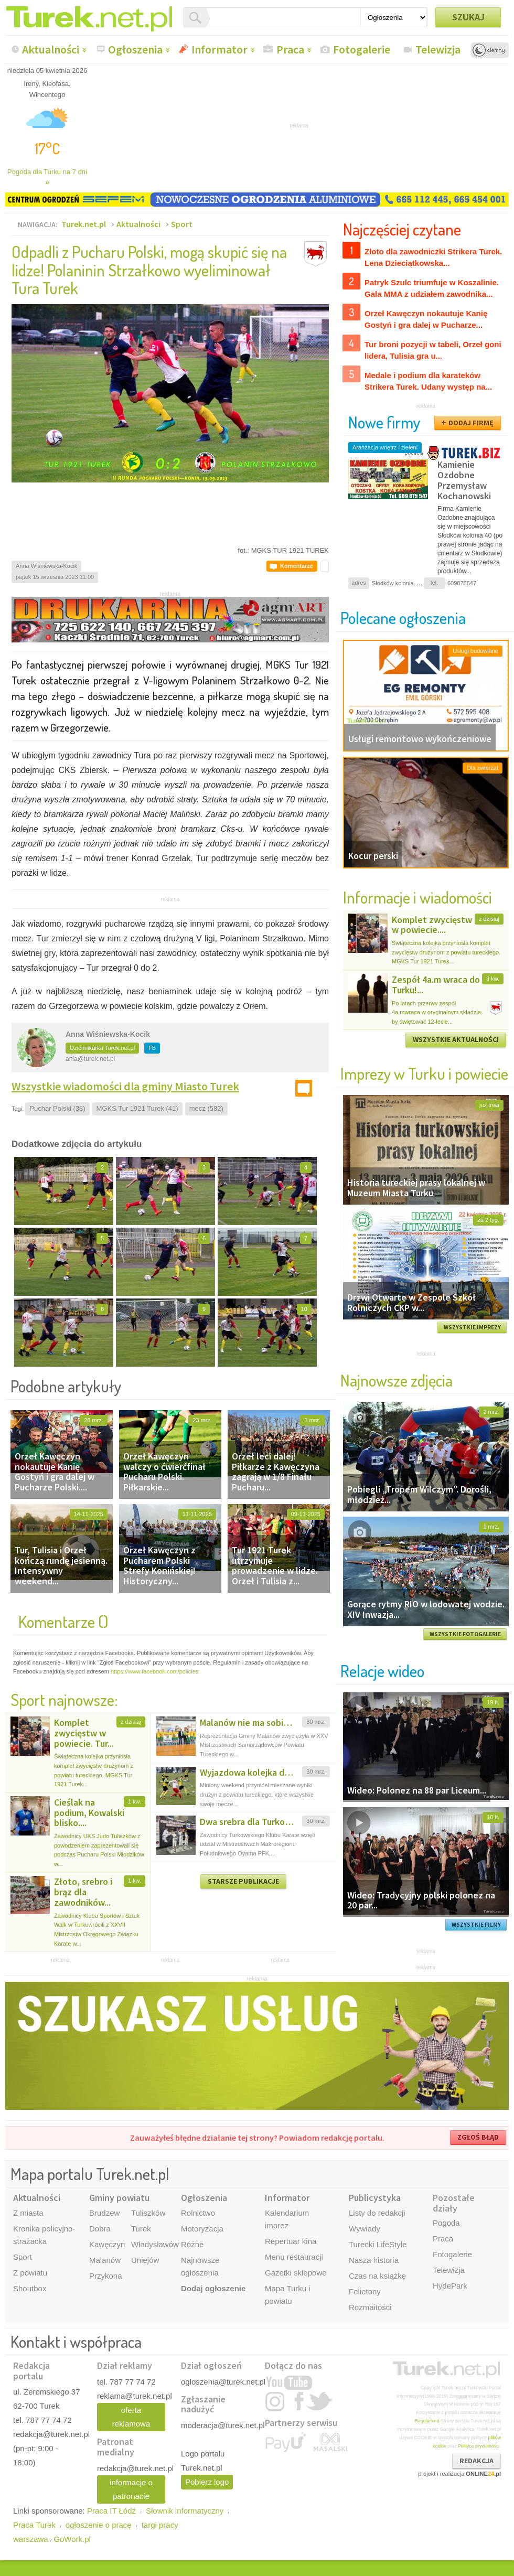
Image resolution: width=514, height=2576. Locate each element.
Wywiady (364, 2228)
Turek (141, 2228)
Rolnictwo (198, 2212)
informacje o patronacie (131, 2489)
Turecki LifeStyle (377, 2244)
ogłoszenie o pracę (99, 2524)
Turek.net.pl (83, 224)
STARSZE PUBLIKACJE (243, 1881)
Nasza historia (374, 2260)
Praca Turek (34, 2524)
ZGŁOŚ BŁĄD (478, 2137)
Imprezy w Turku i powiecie (424, 1073)
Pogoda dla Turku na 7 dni (47, 177)
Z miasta (28, 2212)
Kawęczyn (107, 2244)
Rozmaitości (370, 2307)
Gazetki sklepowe (296, 2272)
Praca (290, 49)
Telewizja (438, 49)
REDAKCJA (476, 2460)
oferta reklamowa (131, 2417)
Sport (181, 224)
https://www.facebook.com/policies (155, 1671)
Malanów (105, 2260)
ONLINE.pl (483, 2474)
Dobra (100, 2228)
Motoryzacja (202, 2228)
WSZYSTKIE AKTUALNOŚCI (456, 1039)
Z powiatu (30, 2272)
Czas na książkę (377, 2275)
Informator (219, 49)
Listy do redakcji (377, 2212)
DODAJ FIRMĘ (471, 422)
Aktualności (50, 49)
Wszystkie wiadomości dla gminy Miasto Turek (125, 1086)
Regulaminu (427, 2420)
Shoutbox (29, 2288)
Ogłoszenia (135, 49)
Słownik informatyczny (184, 2510)
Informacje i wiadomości (417, 897)
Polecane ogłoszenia (403, 617)
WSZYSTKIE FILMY (476, 1924)
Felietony (365, 2291)
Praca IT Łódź (111, 2510)
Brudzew (104, 2212)
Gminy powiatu (119, 2198)
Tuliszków (148, 2212)
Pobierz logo (207, 2481)
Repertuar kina (290, 2241)
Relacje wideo (382, 1670)
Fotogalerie (361, 49)
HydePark (450, 2285)
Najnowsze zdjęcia (396, 1380)
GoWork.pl (72, 2539)
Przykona (105, 2275)
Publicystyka (375, 2198)
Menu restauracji (294, 2256)
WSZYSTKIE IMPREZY (472, 1327)
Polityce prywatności (479, 2446)
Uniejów (145, 2260)
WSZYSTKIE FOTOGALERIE (465, 1634)
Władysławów (155, 2244)
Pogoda (446, 2222)
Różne (192, 2244)
